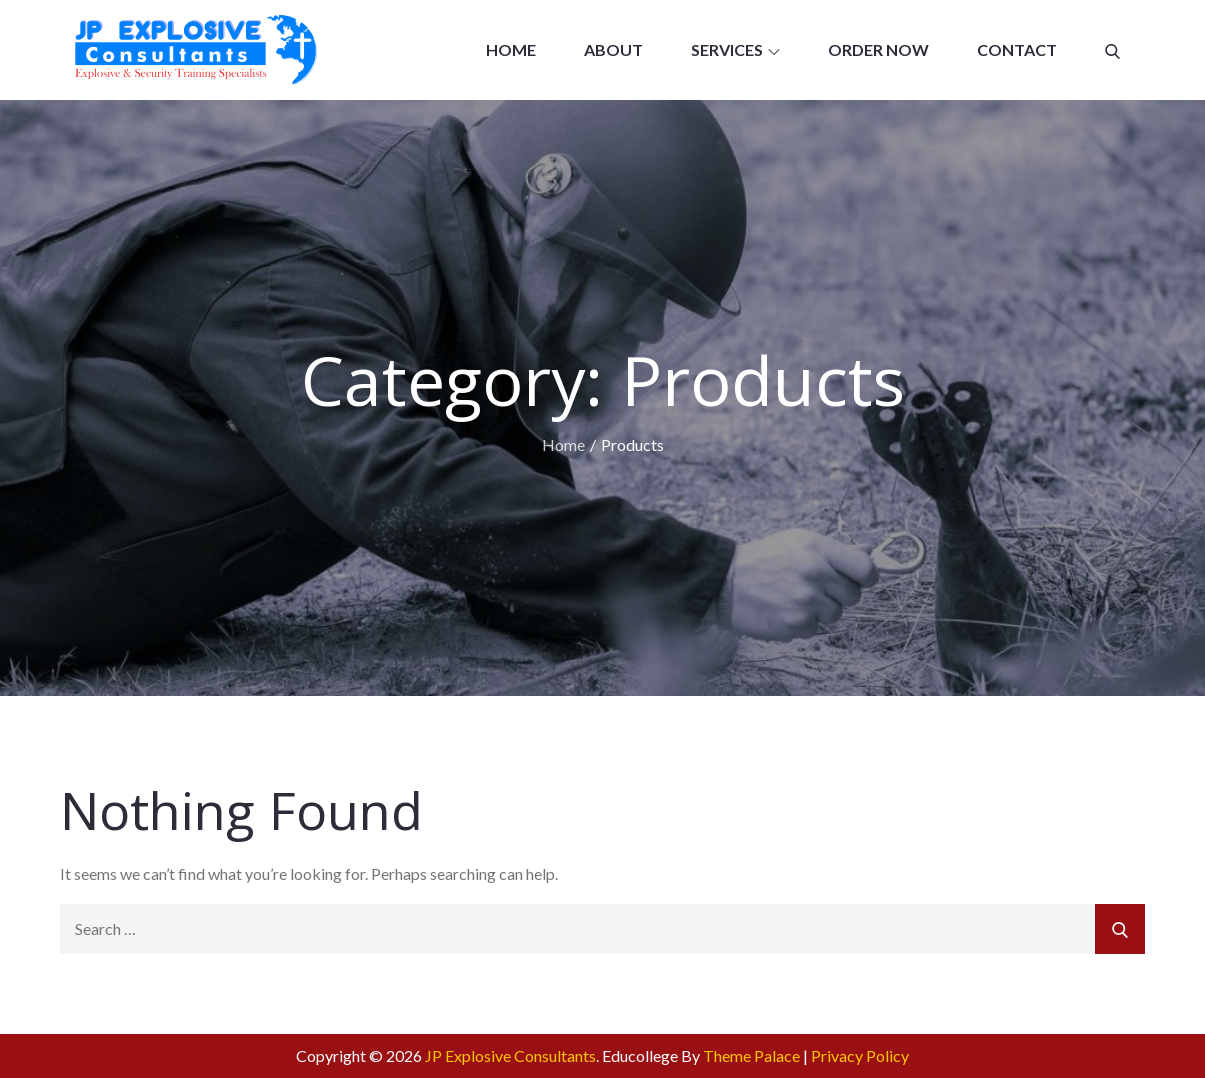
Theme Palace (751, 1055)
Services (735, 49)
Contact (1017, 49)
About (613, 49)
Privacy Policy (860, 1055)
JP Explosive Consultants (510, 1055)
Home (511, 49)
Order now (878, 49)
